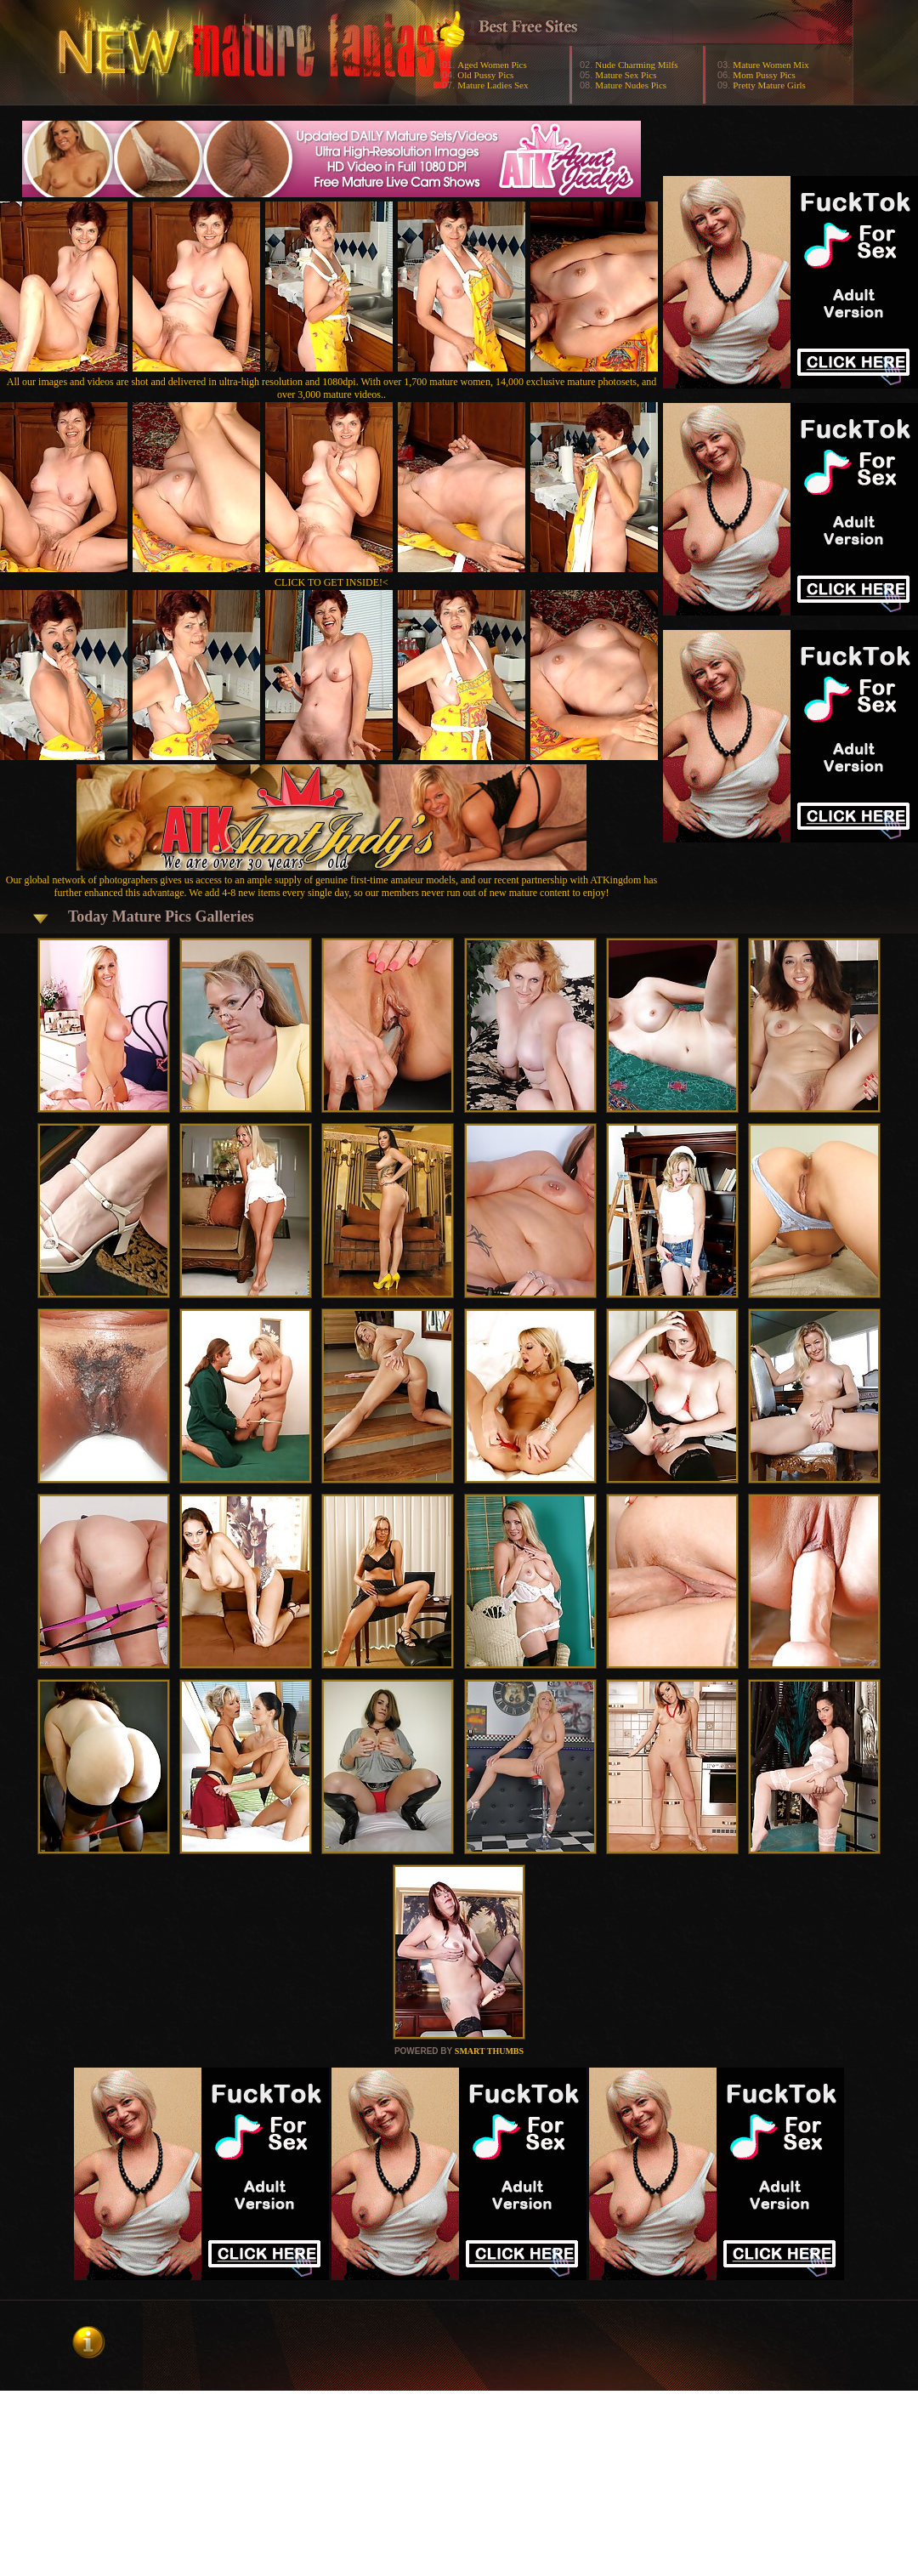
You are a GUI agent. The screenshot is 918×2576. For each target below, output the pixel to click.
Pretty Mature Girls (769, 85)
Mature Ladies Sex (492, 85)
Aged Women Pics (491, 65)
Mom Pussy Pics (764, 75)
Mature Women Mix (770, 65)
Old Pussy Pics (485, 75)
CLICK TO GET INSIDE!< (331, 582)
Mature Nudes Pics (630, 85)
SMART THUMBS (489, 2051)
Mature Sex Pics (625, 75)
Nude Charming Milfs (636, 65)
